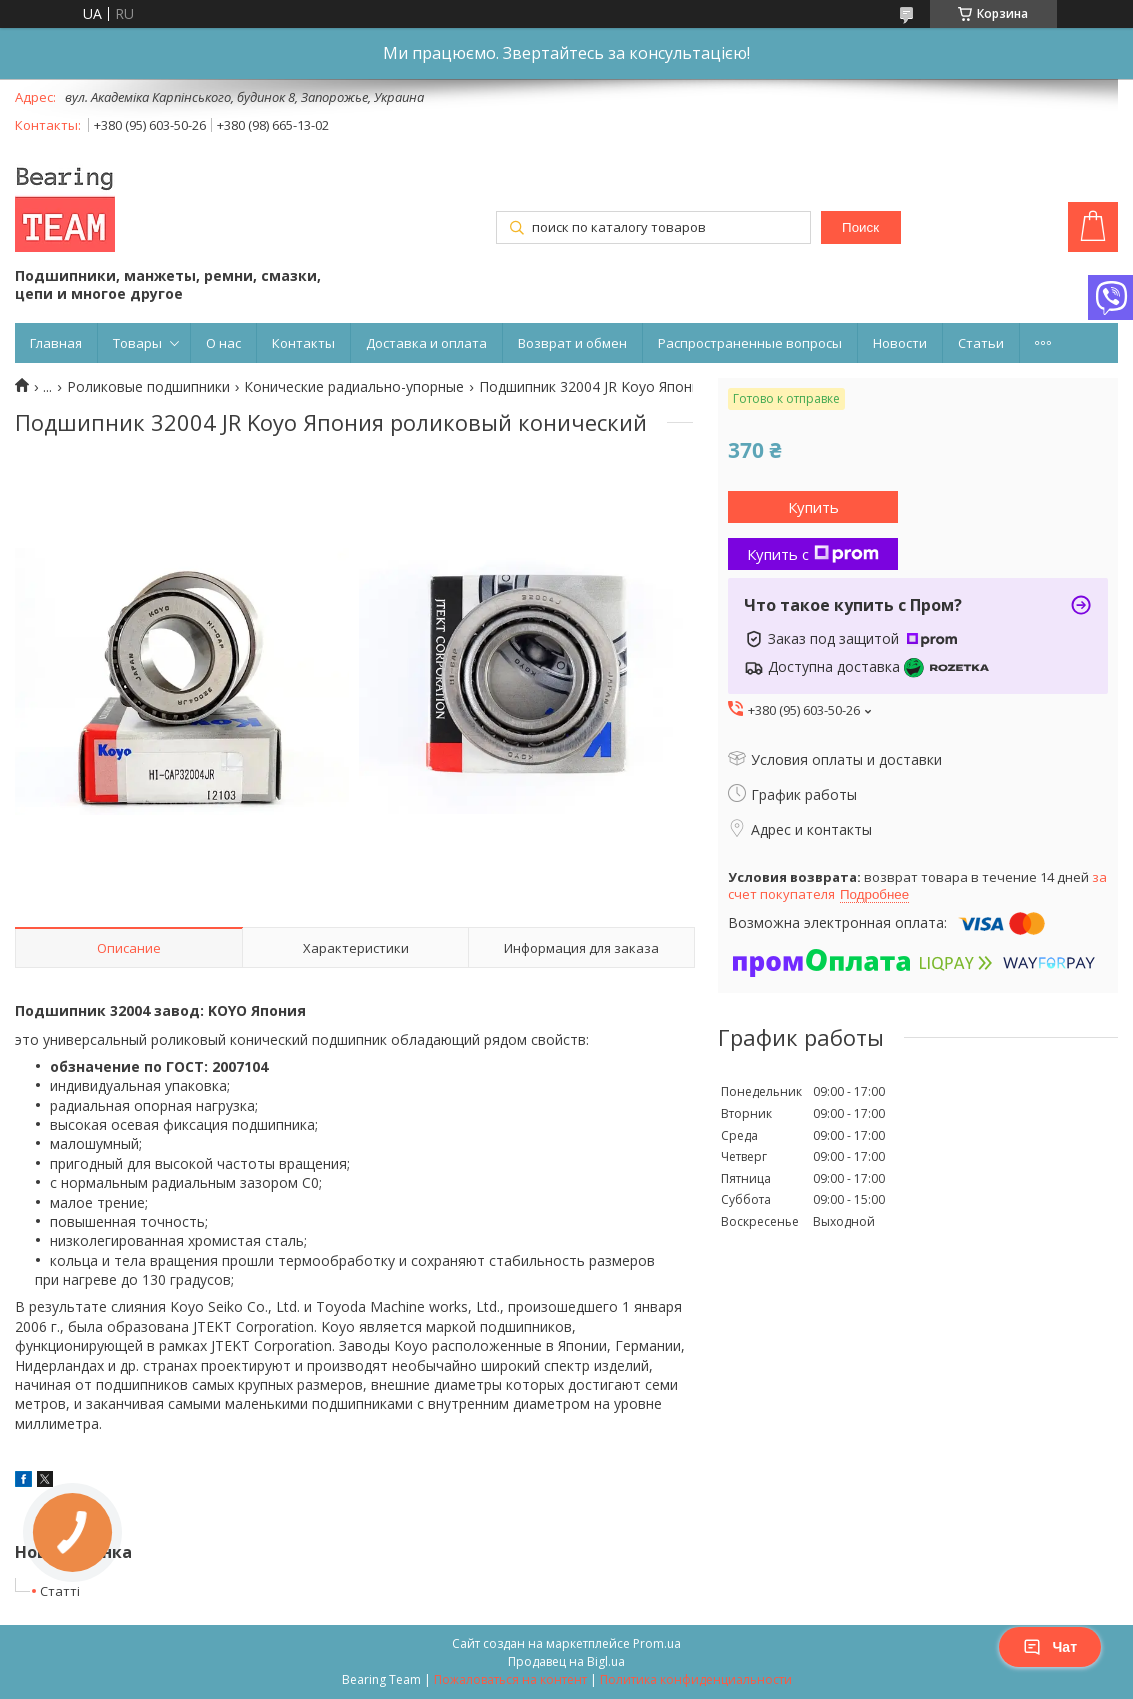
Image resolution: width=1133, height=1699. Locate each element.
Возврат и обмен (572, 343)
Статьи (981, 343)
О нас (223, 343)
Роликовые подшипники (148, 387)
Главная (56, 343)
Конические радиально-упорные (354, 387)
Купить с (813, 554)
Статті (60, 1591)
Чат (1050, 1647)
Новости (900, 343)
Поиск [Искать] (860, 227)
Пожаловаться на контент (510, 1679)
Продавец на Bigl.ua (566, 1661)
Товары (137, 343)
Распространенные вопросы (750, 343)
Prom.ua (657, 1643)
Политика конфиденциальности (696, 1679)
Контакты (303, 343)
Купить (813, 507)
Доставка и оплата (426, 343)
